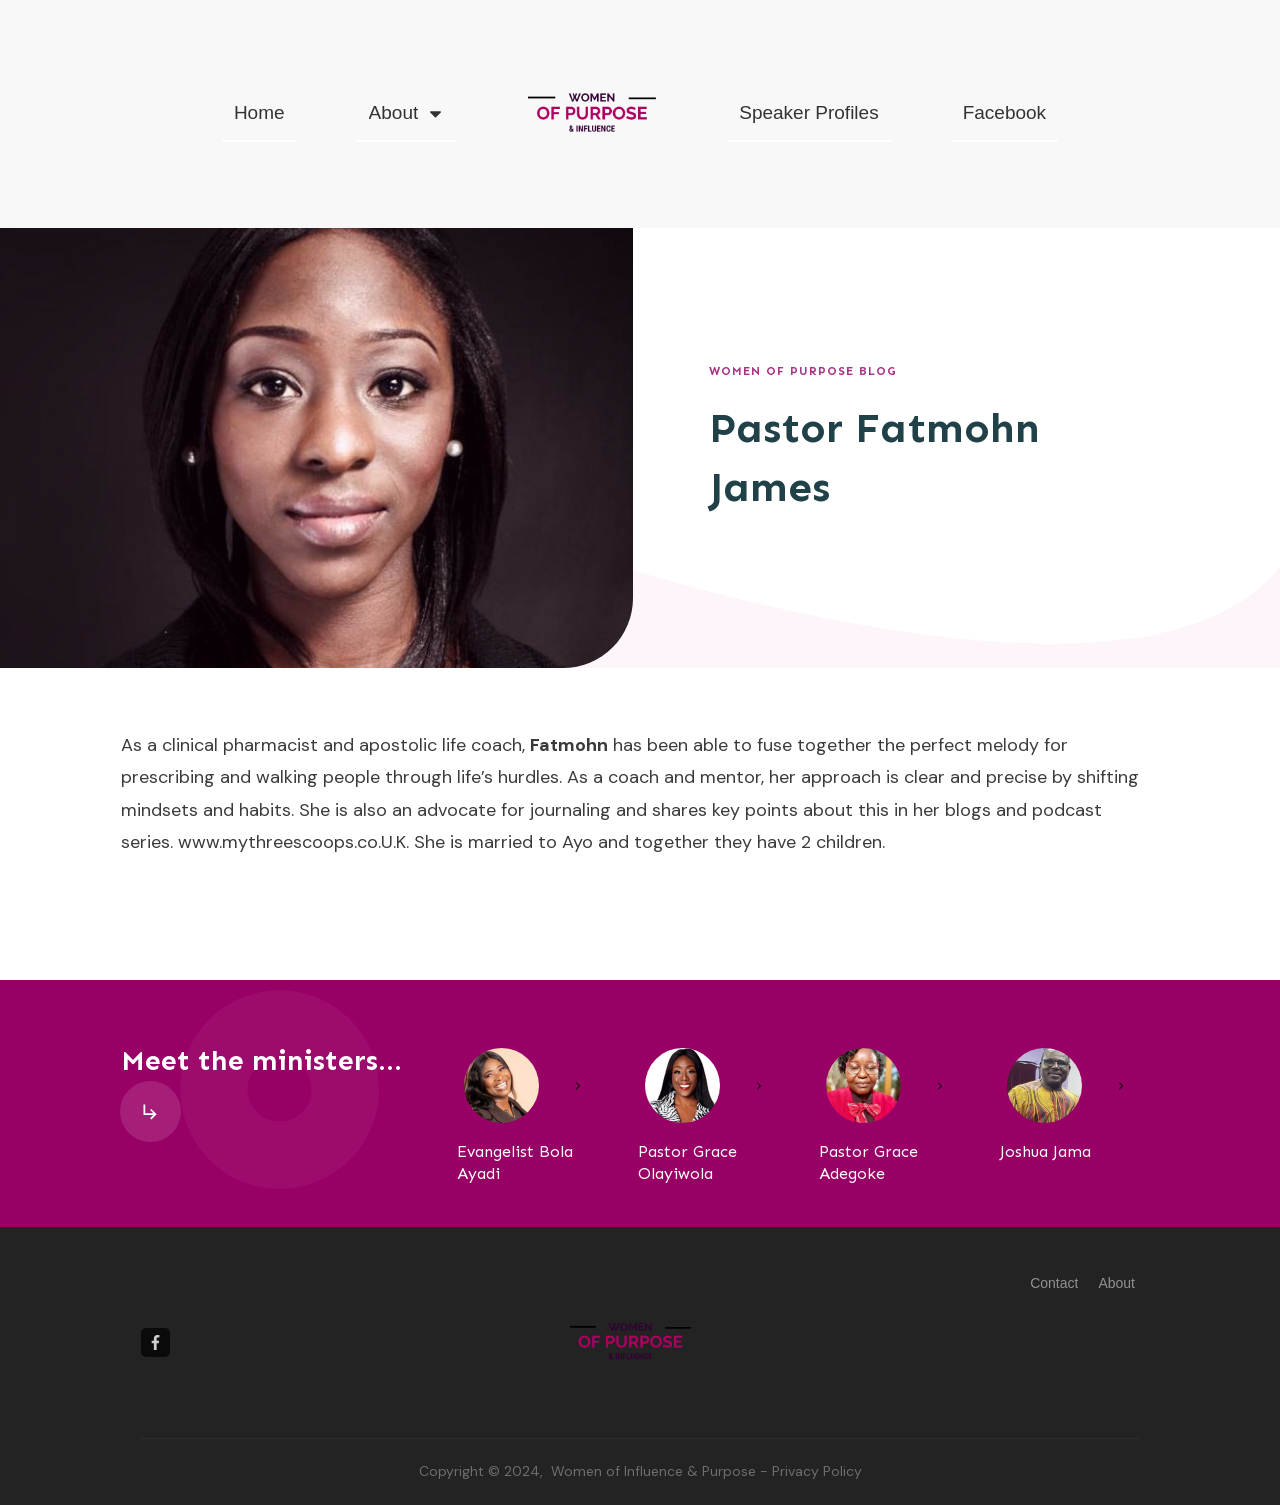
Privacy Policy (817, 1471)
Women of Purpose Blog (803, 371)
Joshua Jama (1045, 1151)
